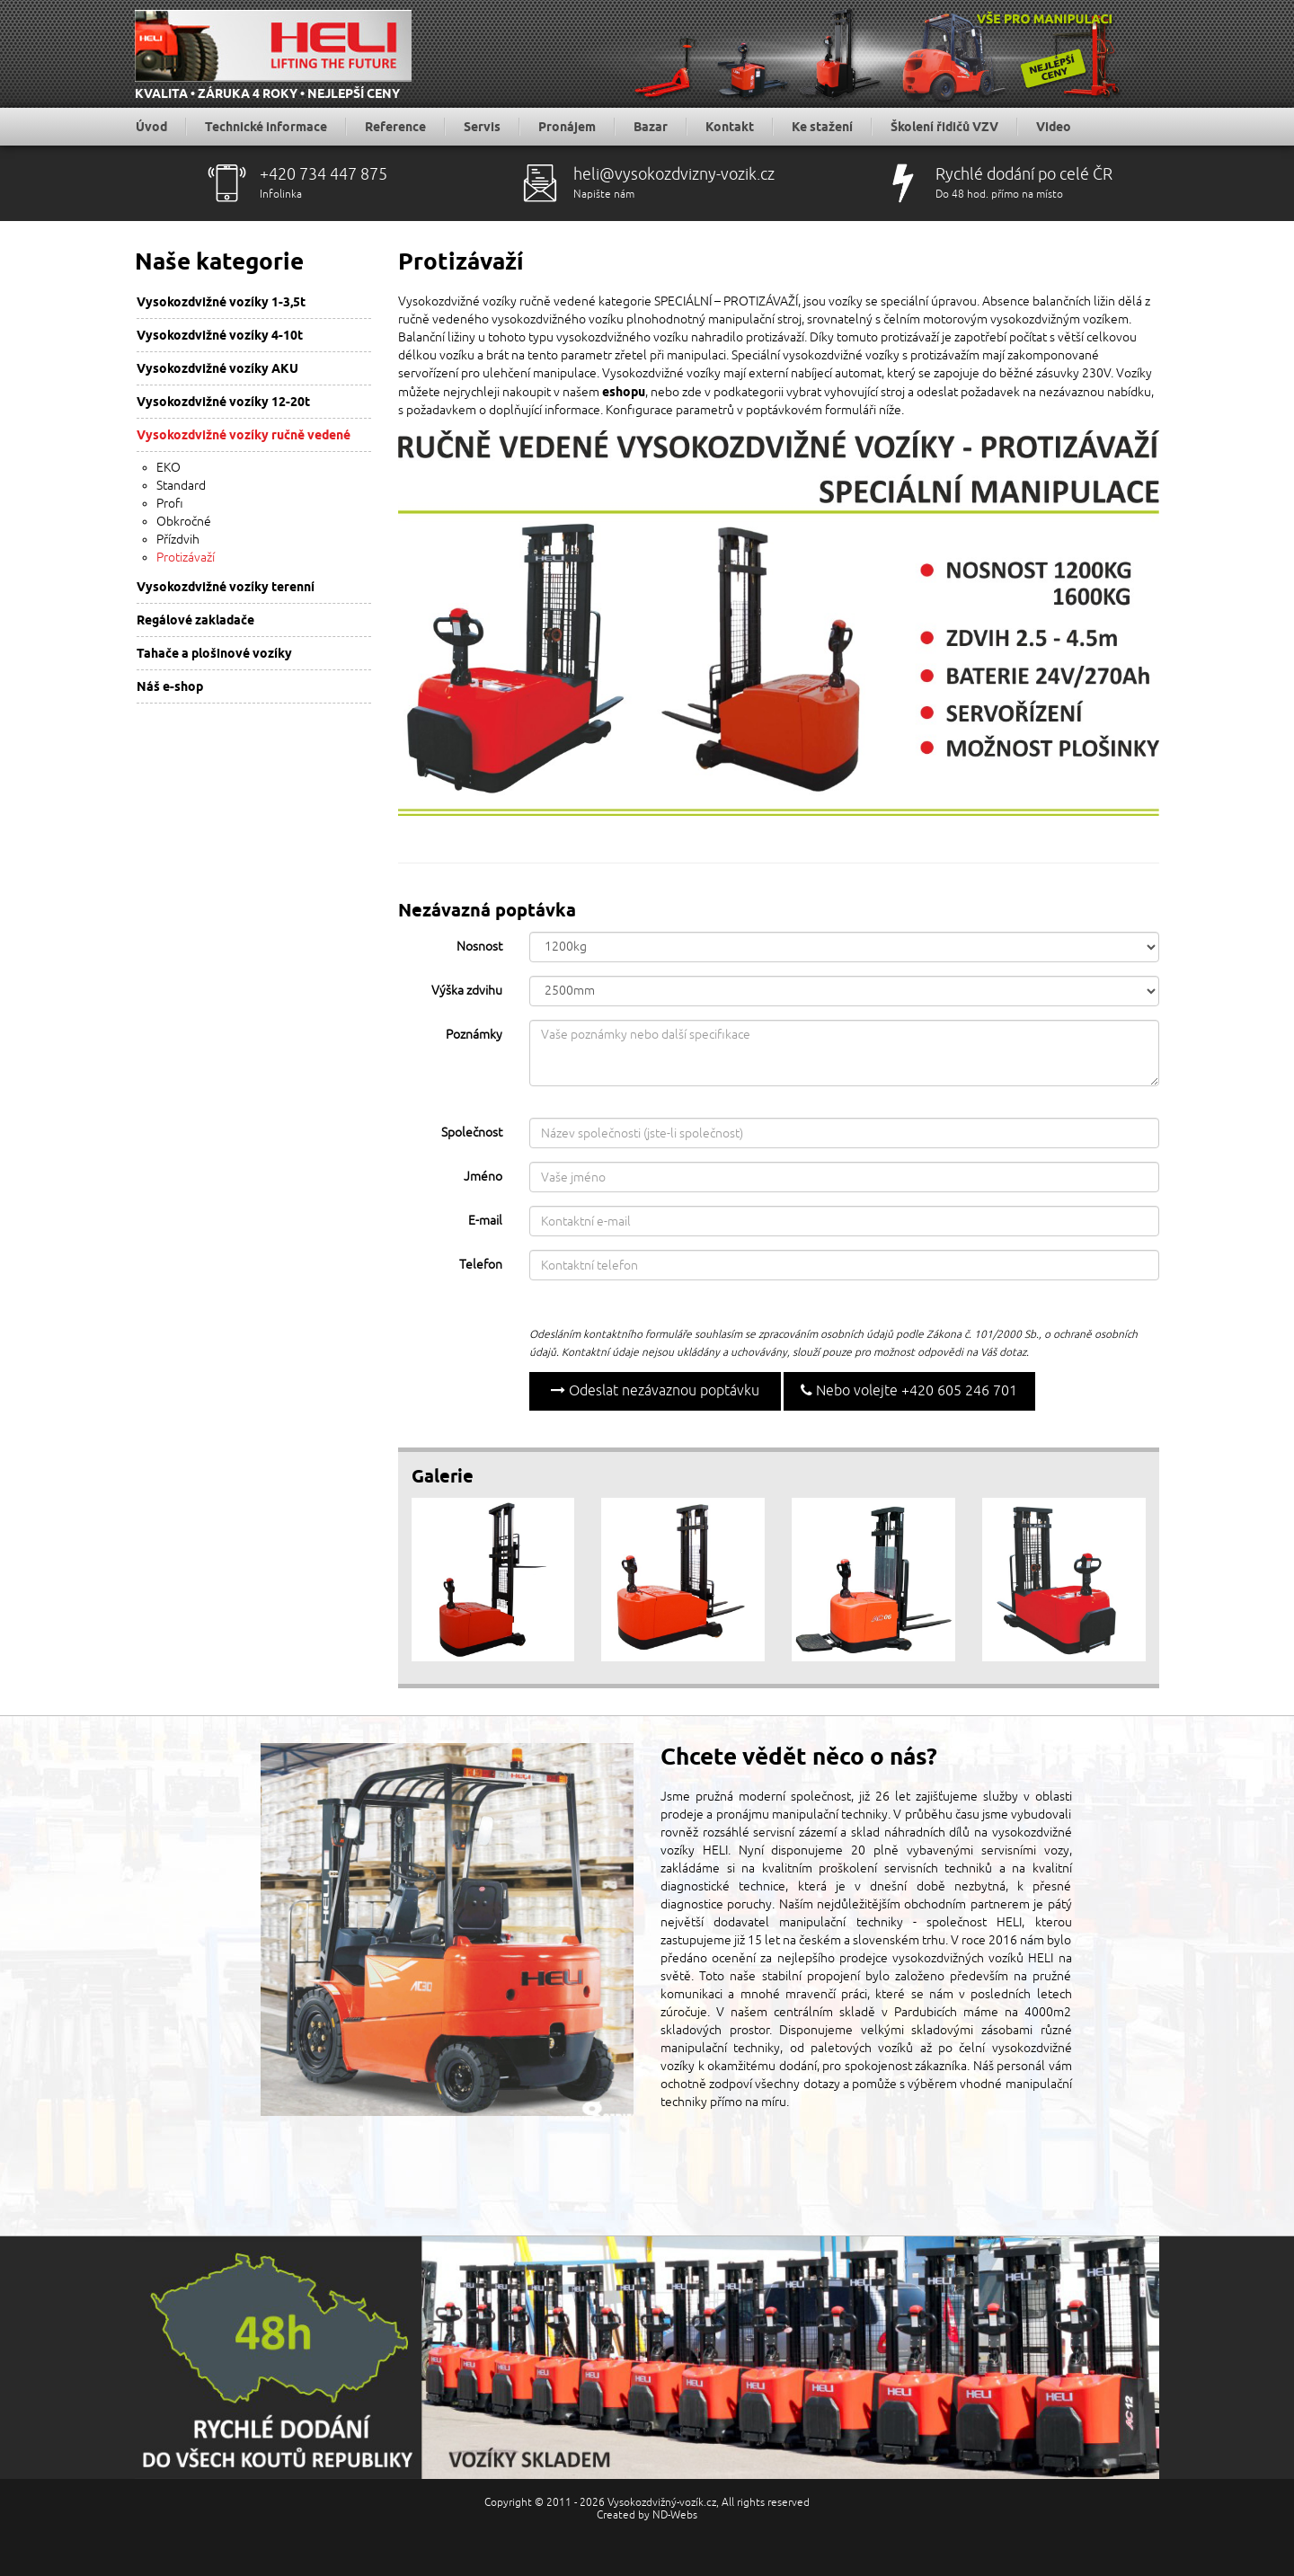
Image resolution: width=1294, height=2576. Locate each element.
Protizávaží (185, 557)
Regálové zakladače (195, 620)
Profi (169, 503)
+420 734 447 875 (323, 174)
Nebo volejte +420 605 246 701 (909, 1391)
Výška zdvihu (466, 990)
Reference (395, 127)
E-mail (485, 1220)
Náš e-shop (170, 686)
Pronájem (567, 127)
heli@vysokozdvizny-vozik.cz (674, 174)
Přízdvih (177, 539)
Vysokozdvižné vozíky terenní (226, 587)
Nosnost (479, 946)
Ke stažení (822, 127)
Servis (482, 127)
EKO (168, 467)
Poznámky (474, 1034)
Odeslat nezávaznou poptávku (655, 1391)
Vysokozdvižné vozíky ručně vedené (243, 435)
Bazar (651, 127)
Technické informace (266, 127)
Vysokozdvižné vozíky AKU (217, 368)
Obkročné (183, 521)
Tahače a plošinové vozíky (214, 653)
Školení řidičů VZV (944, 127)
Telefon (480, 1264)
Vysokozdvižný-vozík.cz (661, 2503)
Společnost (471, 1132)
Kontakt (729, 127)
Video (1053, 127)
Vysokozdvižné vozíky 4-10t (220, 335)
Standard (181, 485)
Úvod (151, 127)
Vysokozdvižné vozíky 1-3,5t (221, 302)
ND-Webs (674, 2515)
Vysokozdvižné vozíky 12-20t (223, 401)
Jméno (483, 1176)
